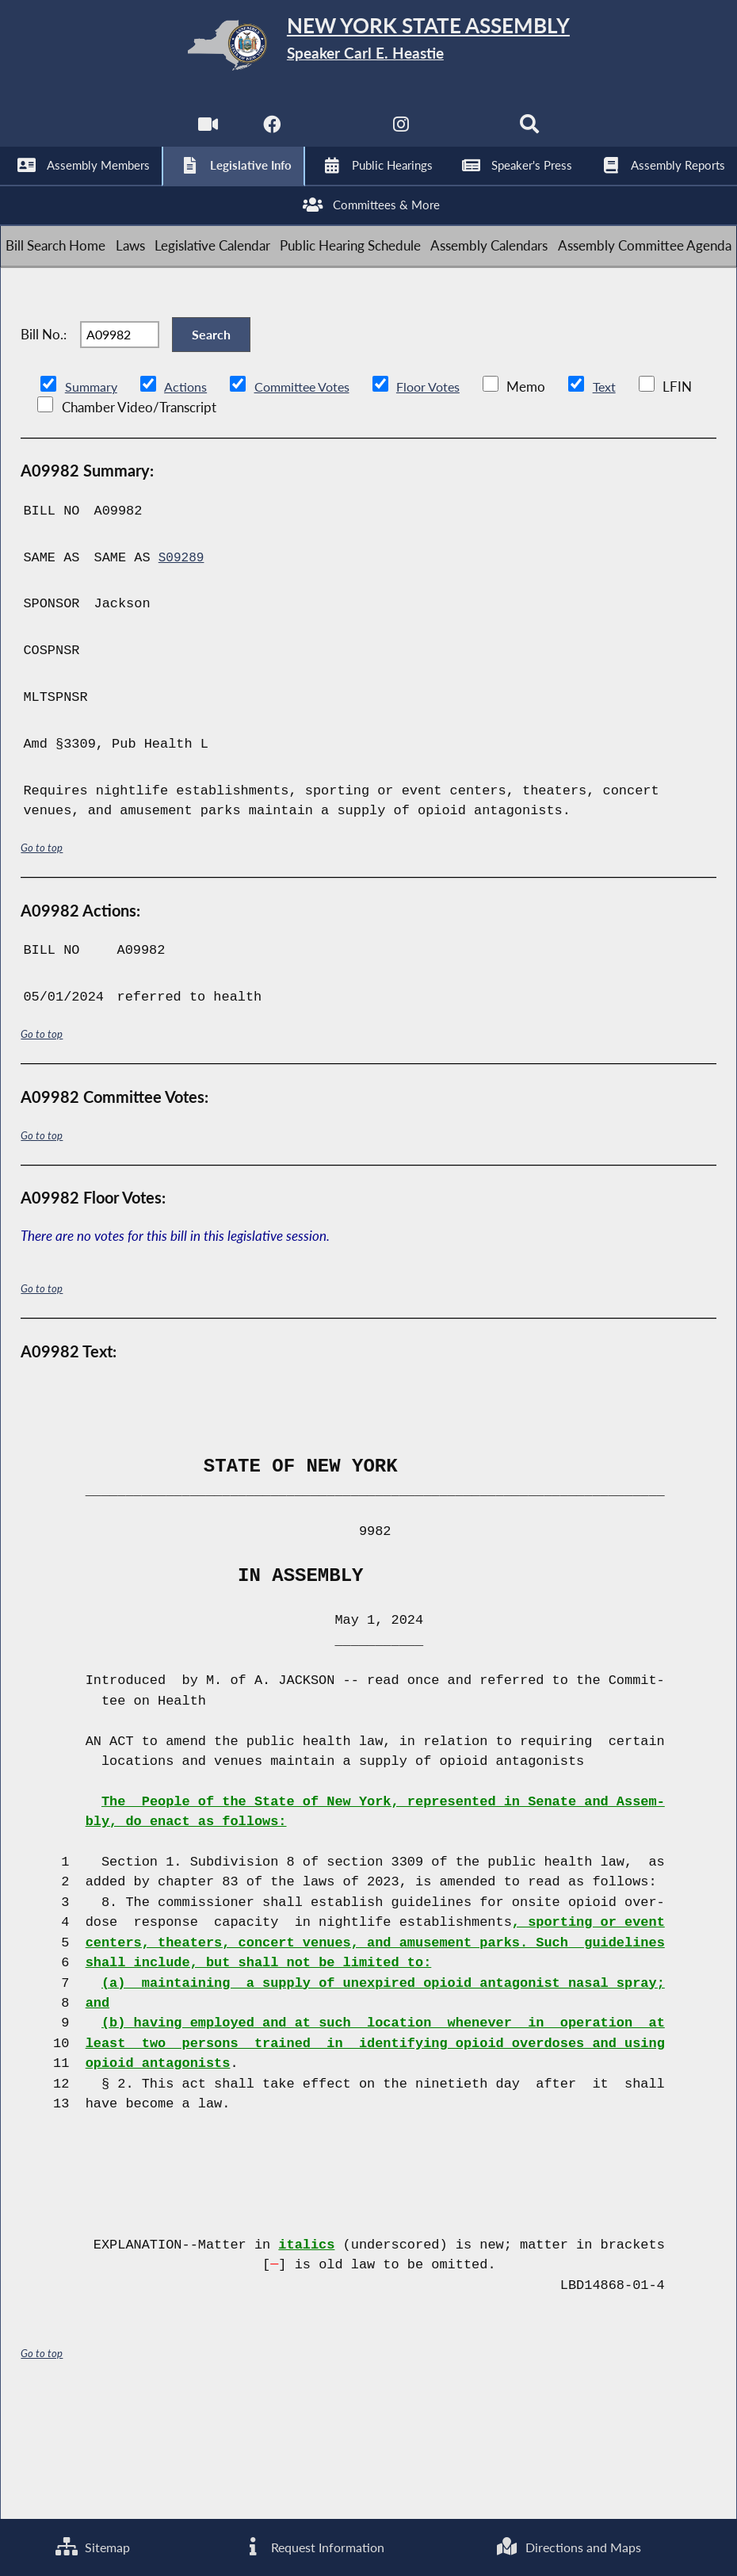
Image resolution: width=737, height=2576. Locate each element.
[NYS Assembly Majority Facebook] (270, 135)
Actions (188, 499)
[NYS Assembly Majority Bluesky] (467, 135)
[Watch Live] (204, 135)
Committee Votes (309, 499)
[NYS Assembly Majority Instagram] (401, 135)
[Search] (533, 135)
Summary (92, 499)
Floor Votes (441, 499)
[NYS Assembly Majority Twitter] (335, 135)
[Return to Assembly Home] (368, 49)
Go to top (42, 960)
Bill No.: (44, 436)
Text (619, 499)
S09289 (182, 670)
